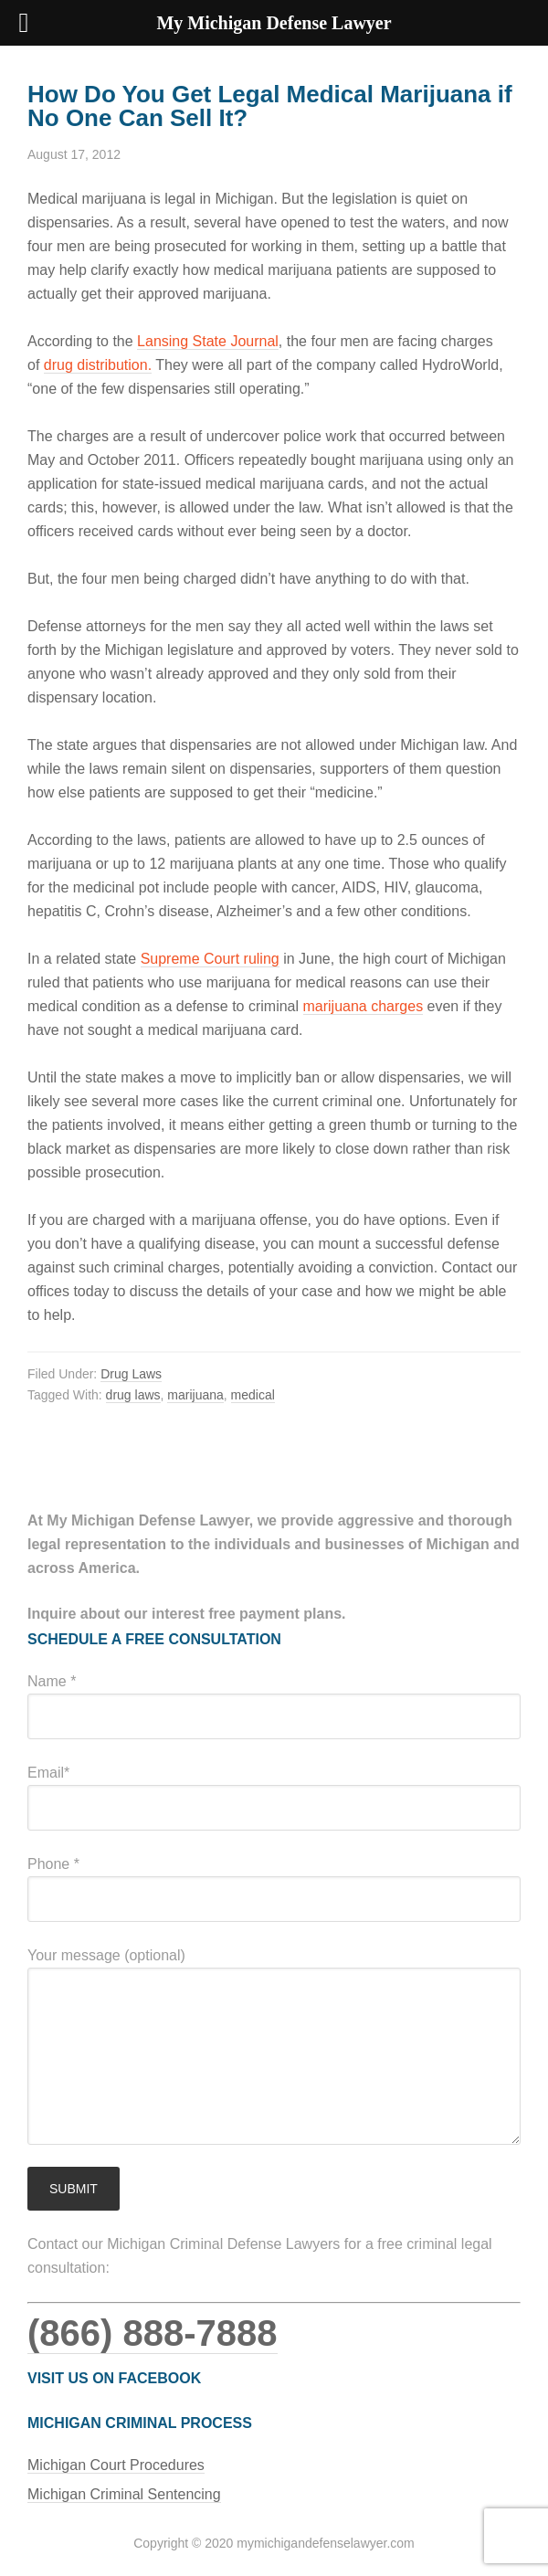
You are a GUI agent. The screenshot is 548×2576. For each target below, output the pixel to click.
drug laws (133, 1395)
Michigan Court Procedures (116, 2465)
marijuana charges (363, 1006)
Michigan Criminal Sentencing (124, 2494)
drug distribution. (98, 365)
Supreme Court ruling (210, 958)
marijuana (195, 1395)
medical (253, 1395)
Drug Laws (131, 1374)
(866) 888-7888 (152, 2333)
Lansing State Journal (208, 341)
